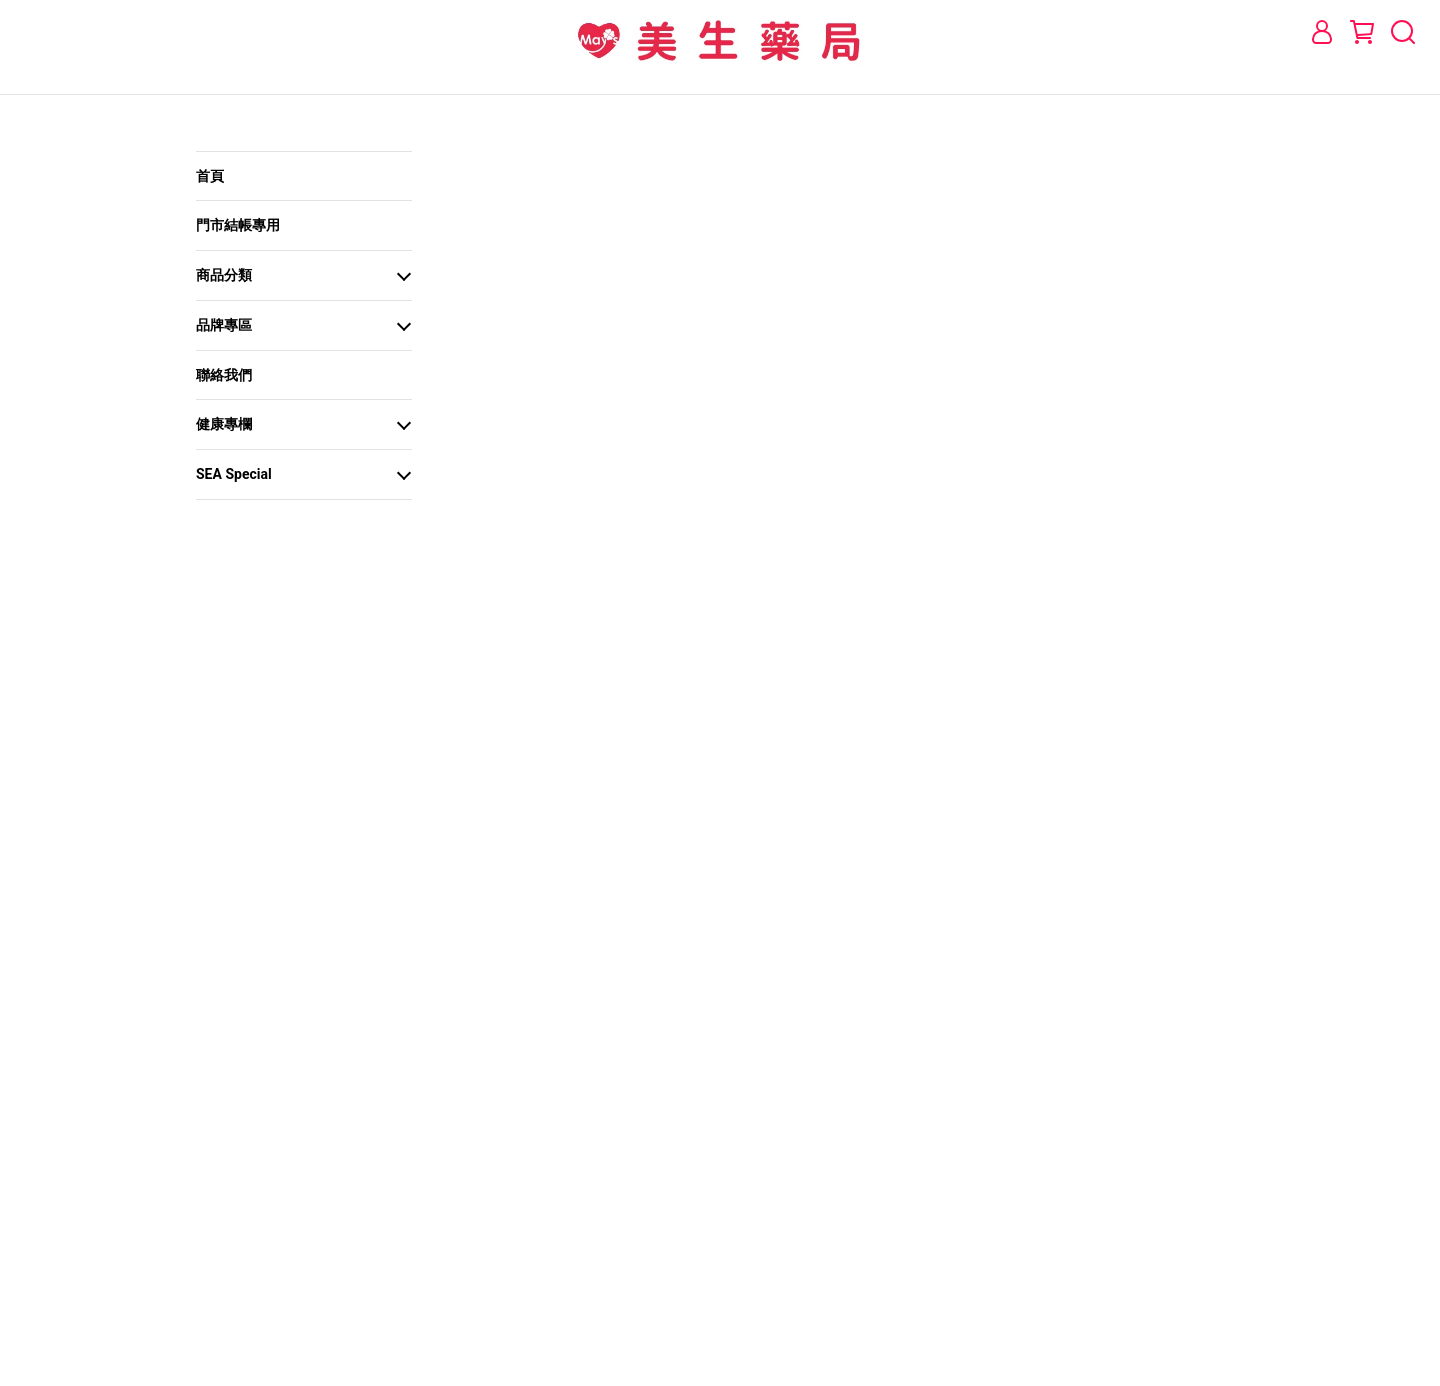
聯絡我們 (224, 375)
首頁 (210, 176)
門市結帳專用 (238, 225)
